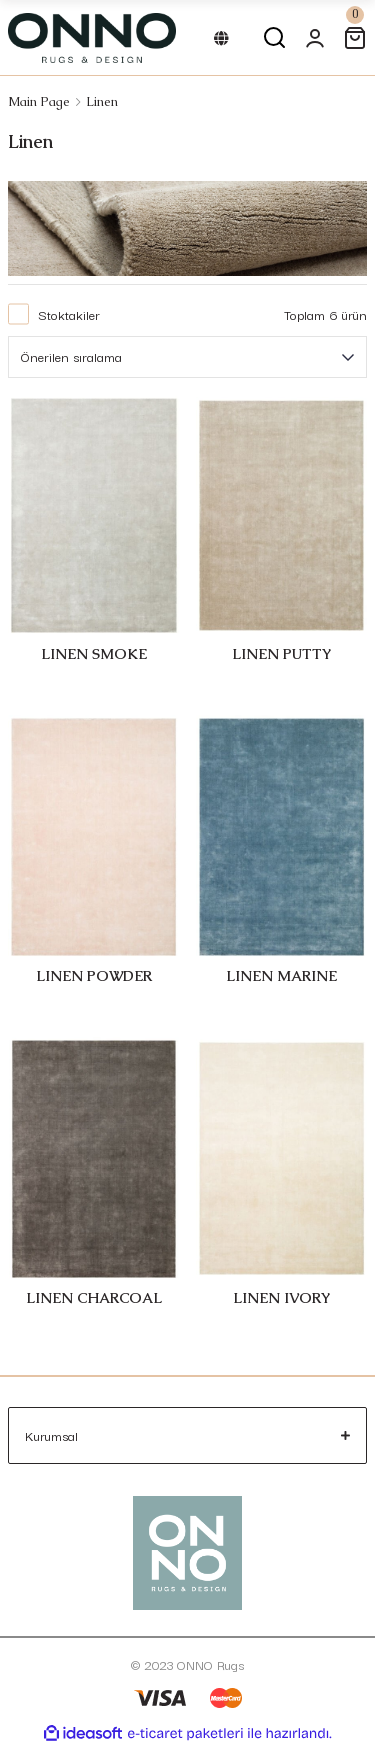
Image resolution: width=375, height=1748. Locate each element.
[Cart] (355, 38)
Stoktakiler (69, 314)
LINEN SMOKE (94, 654)
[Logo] (92, 38)
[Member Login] (315, 38)
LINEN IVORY (281, 1298)
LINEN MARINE (281, 976)
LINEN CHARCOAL (94, 1298)
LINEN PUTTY (281, 654)
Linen (102, 101)
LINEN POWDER (94, 976)
